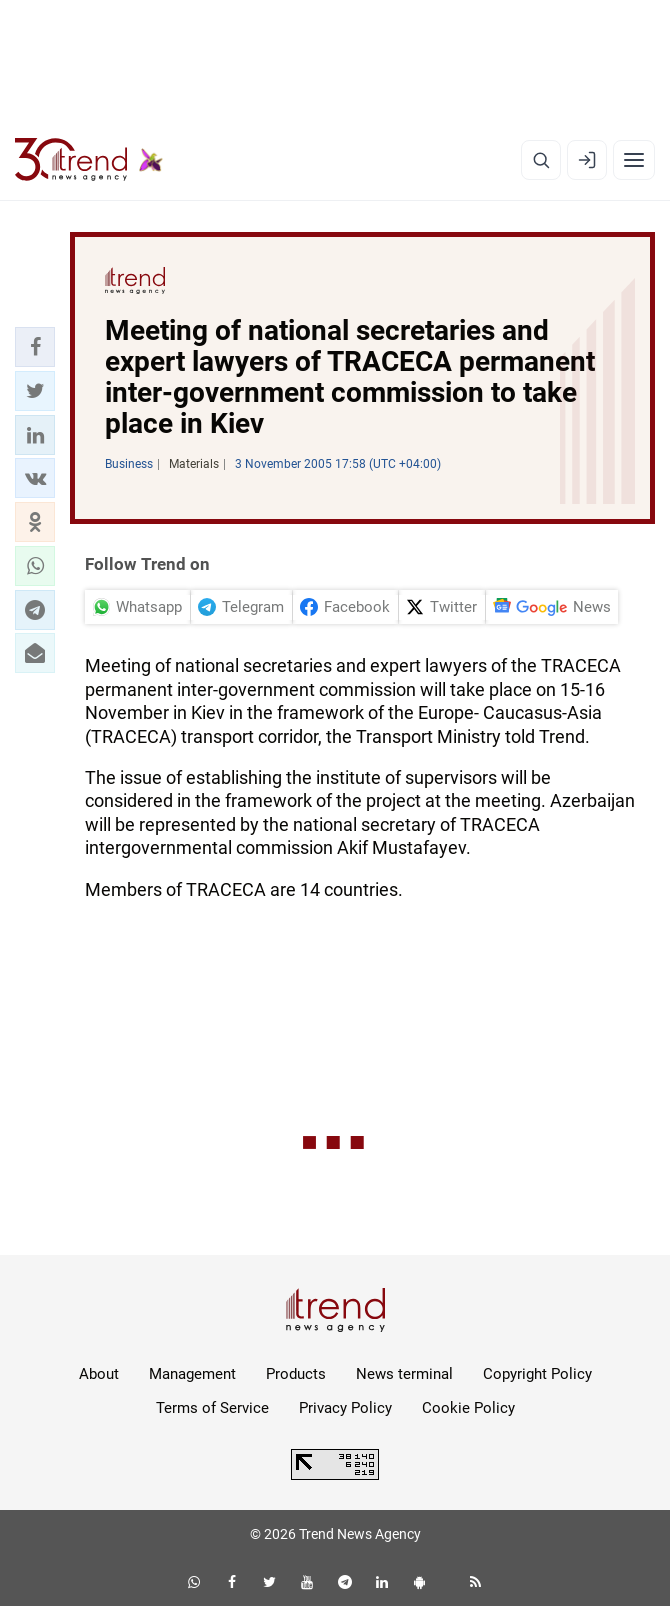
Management (192, 1374)
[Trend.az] (89, 160)
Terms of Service (212, 1408)
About (99, 1374)
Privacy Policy (345, 1408)
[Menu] (634, 160)
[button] (35, 347)
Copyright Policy (537, 1374)
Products (296, 1374)
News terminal (404, 1374)
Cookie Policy (468, 1408)
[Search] (541, 160)
